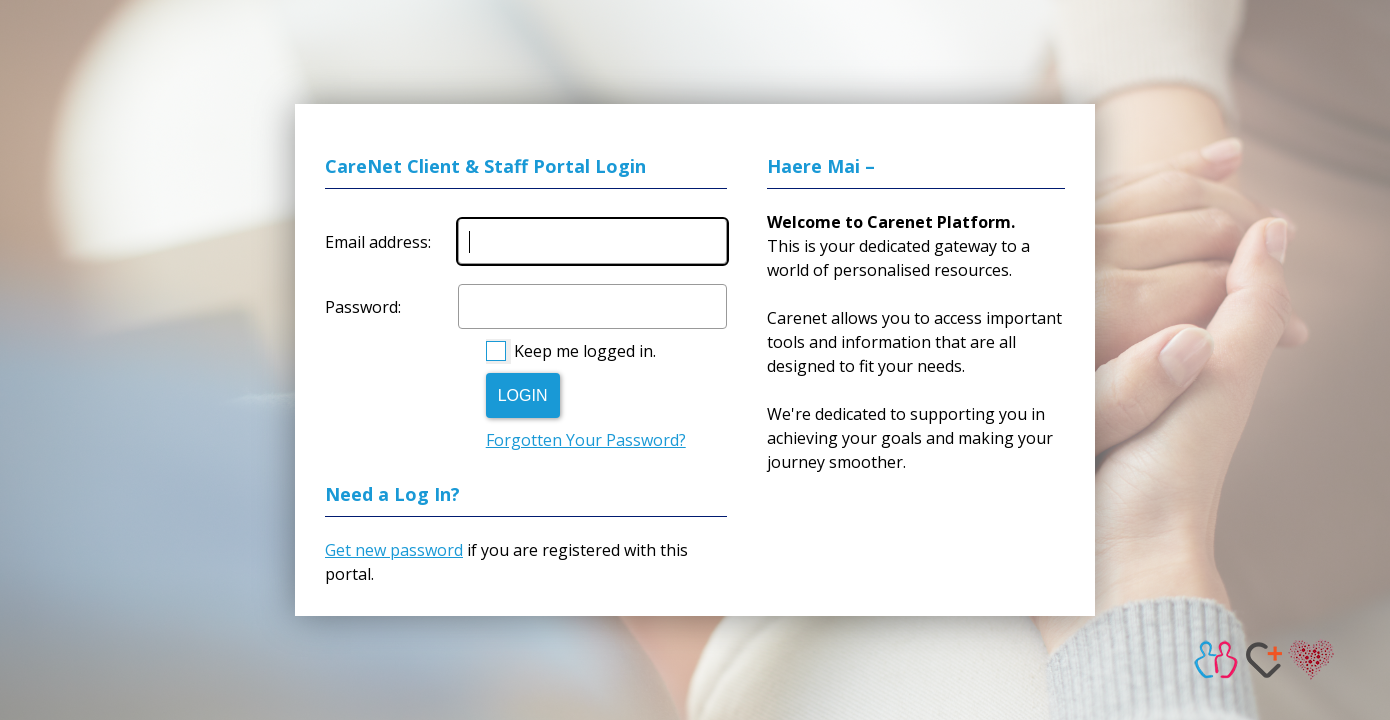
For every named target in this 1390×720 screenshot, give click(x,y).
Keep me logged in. (585, 351)
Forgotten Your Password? (586, 440)
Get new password (394, 550)
